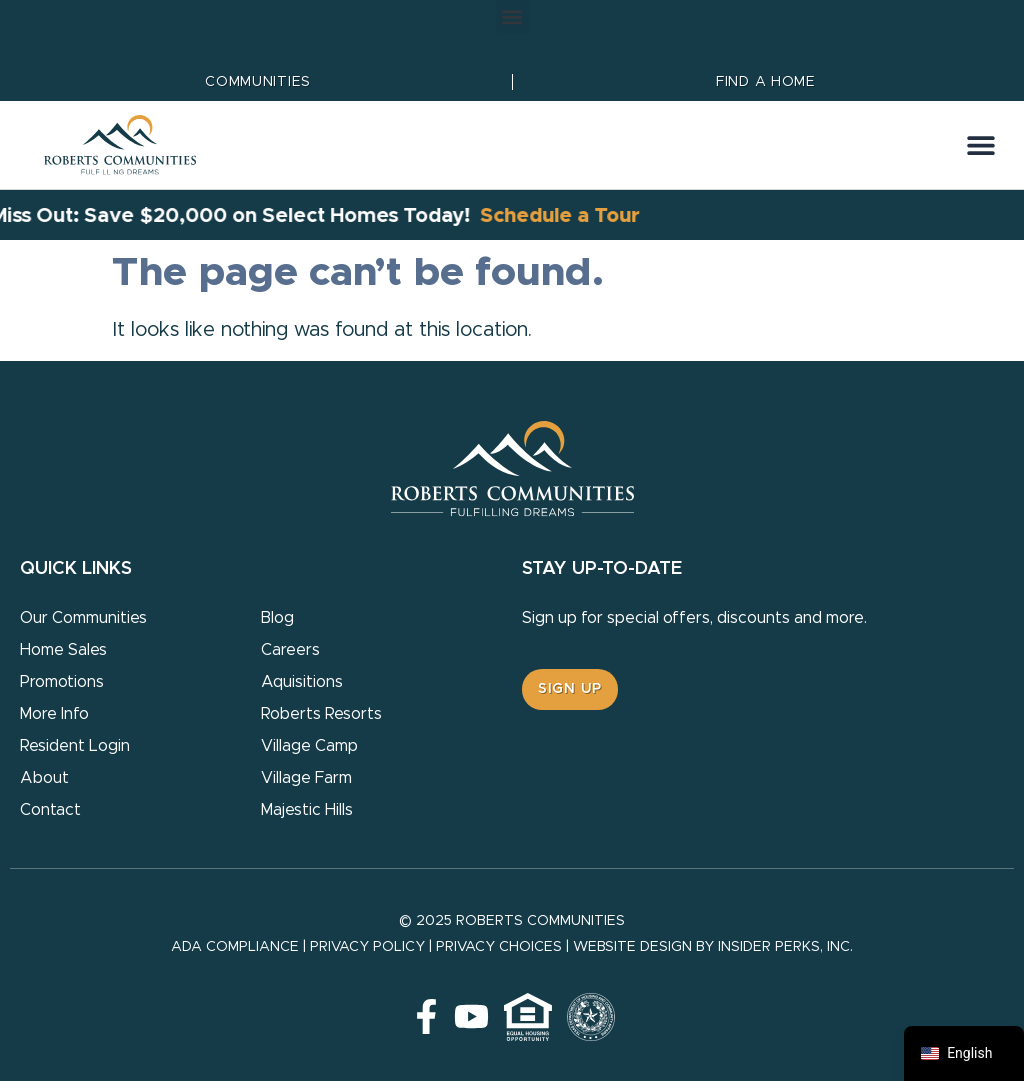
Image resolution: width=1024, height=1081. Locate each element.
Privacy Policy (367, 947)
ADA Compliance (235, 947)
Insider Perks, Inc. (785, 947)
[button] (512, 16)
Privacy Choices (499, 947)
